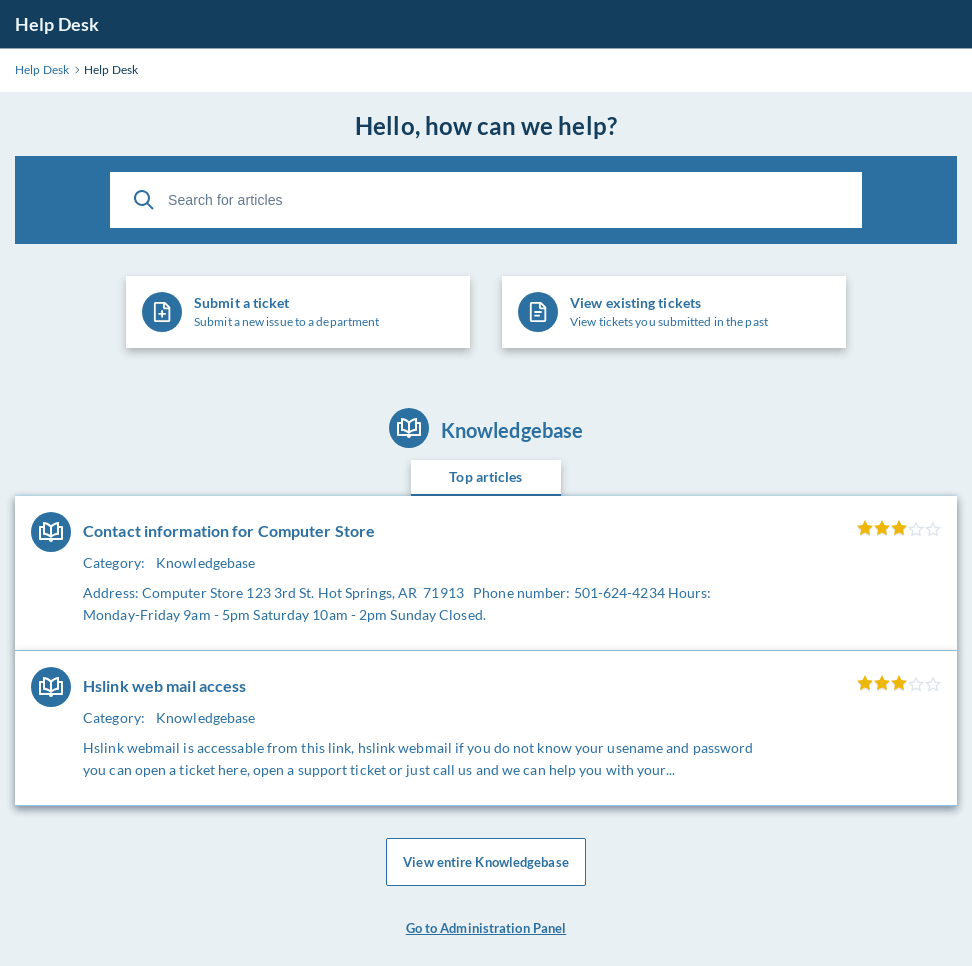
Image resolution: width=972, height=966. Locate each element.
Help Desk (57, 24)
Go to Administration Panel (486, 928)
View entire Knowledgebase (486, 862)
